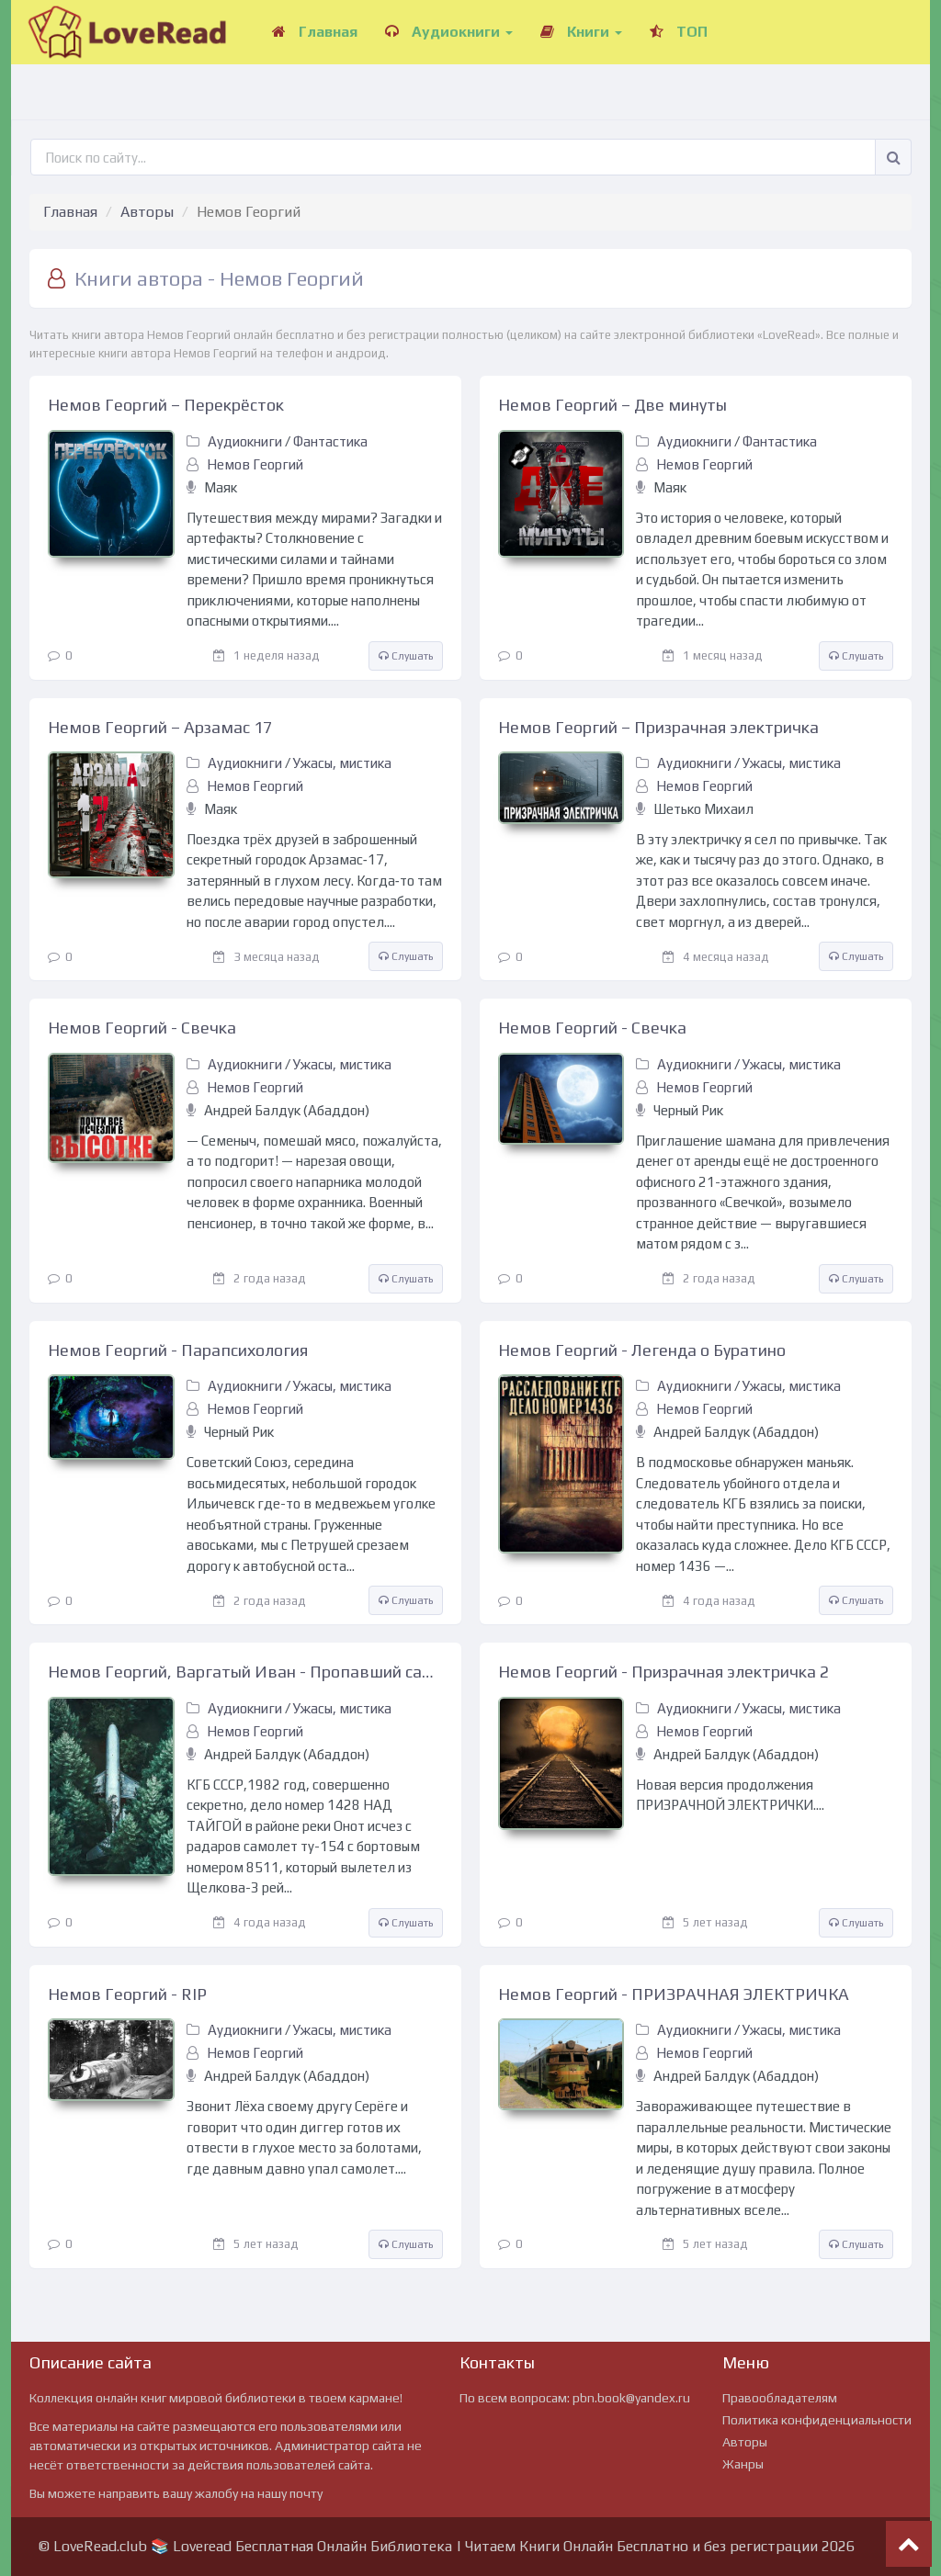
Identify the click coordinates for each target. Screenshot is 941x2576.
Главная (314, 31)
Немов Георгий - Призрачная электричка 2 (663, 1671)
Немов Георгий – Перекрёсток (166, 404)
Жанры (743, 2464)
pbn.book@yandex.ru (631, 2397)
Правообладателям (779, 2397)
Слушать (406, 656)
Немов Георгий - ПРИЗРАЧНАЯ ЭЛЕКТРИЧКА (673, 1994)
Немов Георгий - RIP (127, 1994)
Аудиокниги (449, 31)
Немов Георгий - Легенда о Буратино (642, 1350)
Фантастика (330, 441)
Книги (581, 31)
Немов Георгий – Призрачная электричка (658, 727)
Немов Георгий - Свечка (142, 1027)
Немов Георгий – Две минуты (612, 404)
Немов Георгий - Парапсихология (178, 1350)
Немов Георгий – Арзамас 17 (160, 727)
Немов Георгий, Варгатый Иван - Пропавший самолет (245, 1671)
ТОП (679, 31)
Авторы (147, 211)
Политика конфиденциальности (817, 2419)
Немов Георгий (255, 464)
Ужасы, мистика (342, 763)
